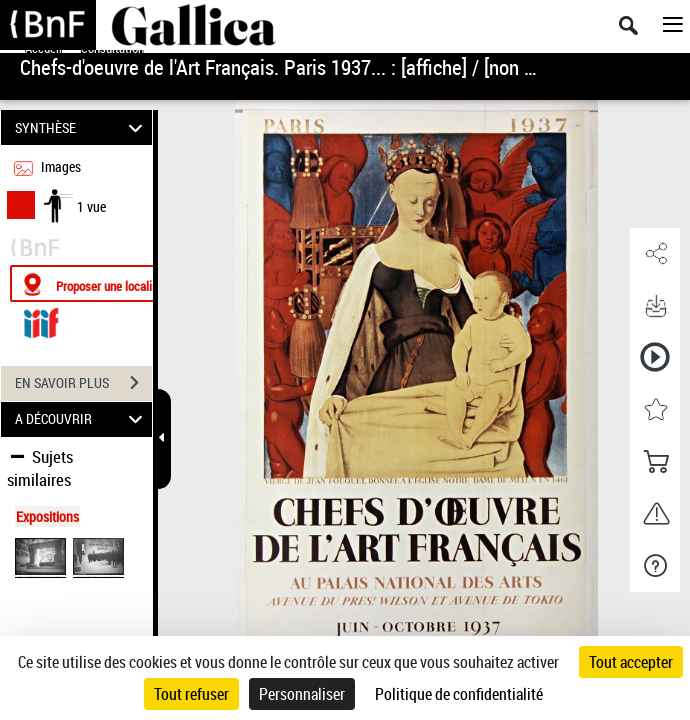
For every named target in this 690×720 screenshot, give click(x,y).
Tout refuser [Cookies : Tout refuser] (191, 694)
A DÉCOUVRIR (81, 419)
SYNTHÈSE (81, 127)
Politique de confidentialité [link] (459, 694)
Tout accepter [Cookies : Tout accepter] (631, 662)
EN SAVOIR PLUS (83, 383)
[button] (655, 254)
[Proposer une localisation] (105, 283)
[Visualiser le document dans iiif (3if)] (41, 320)
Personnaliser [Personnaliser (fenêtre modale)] (302, 694)
